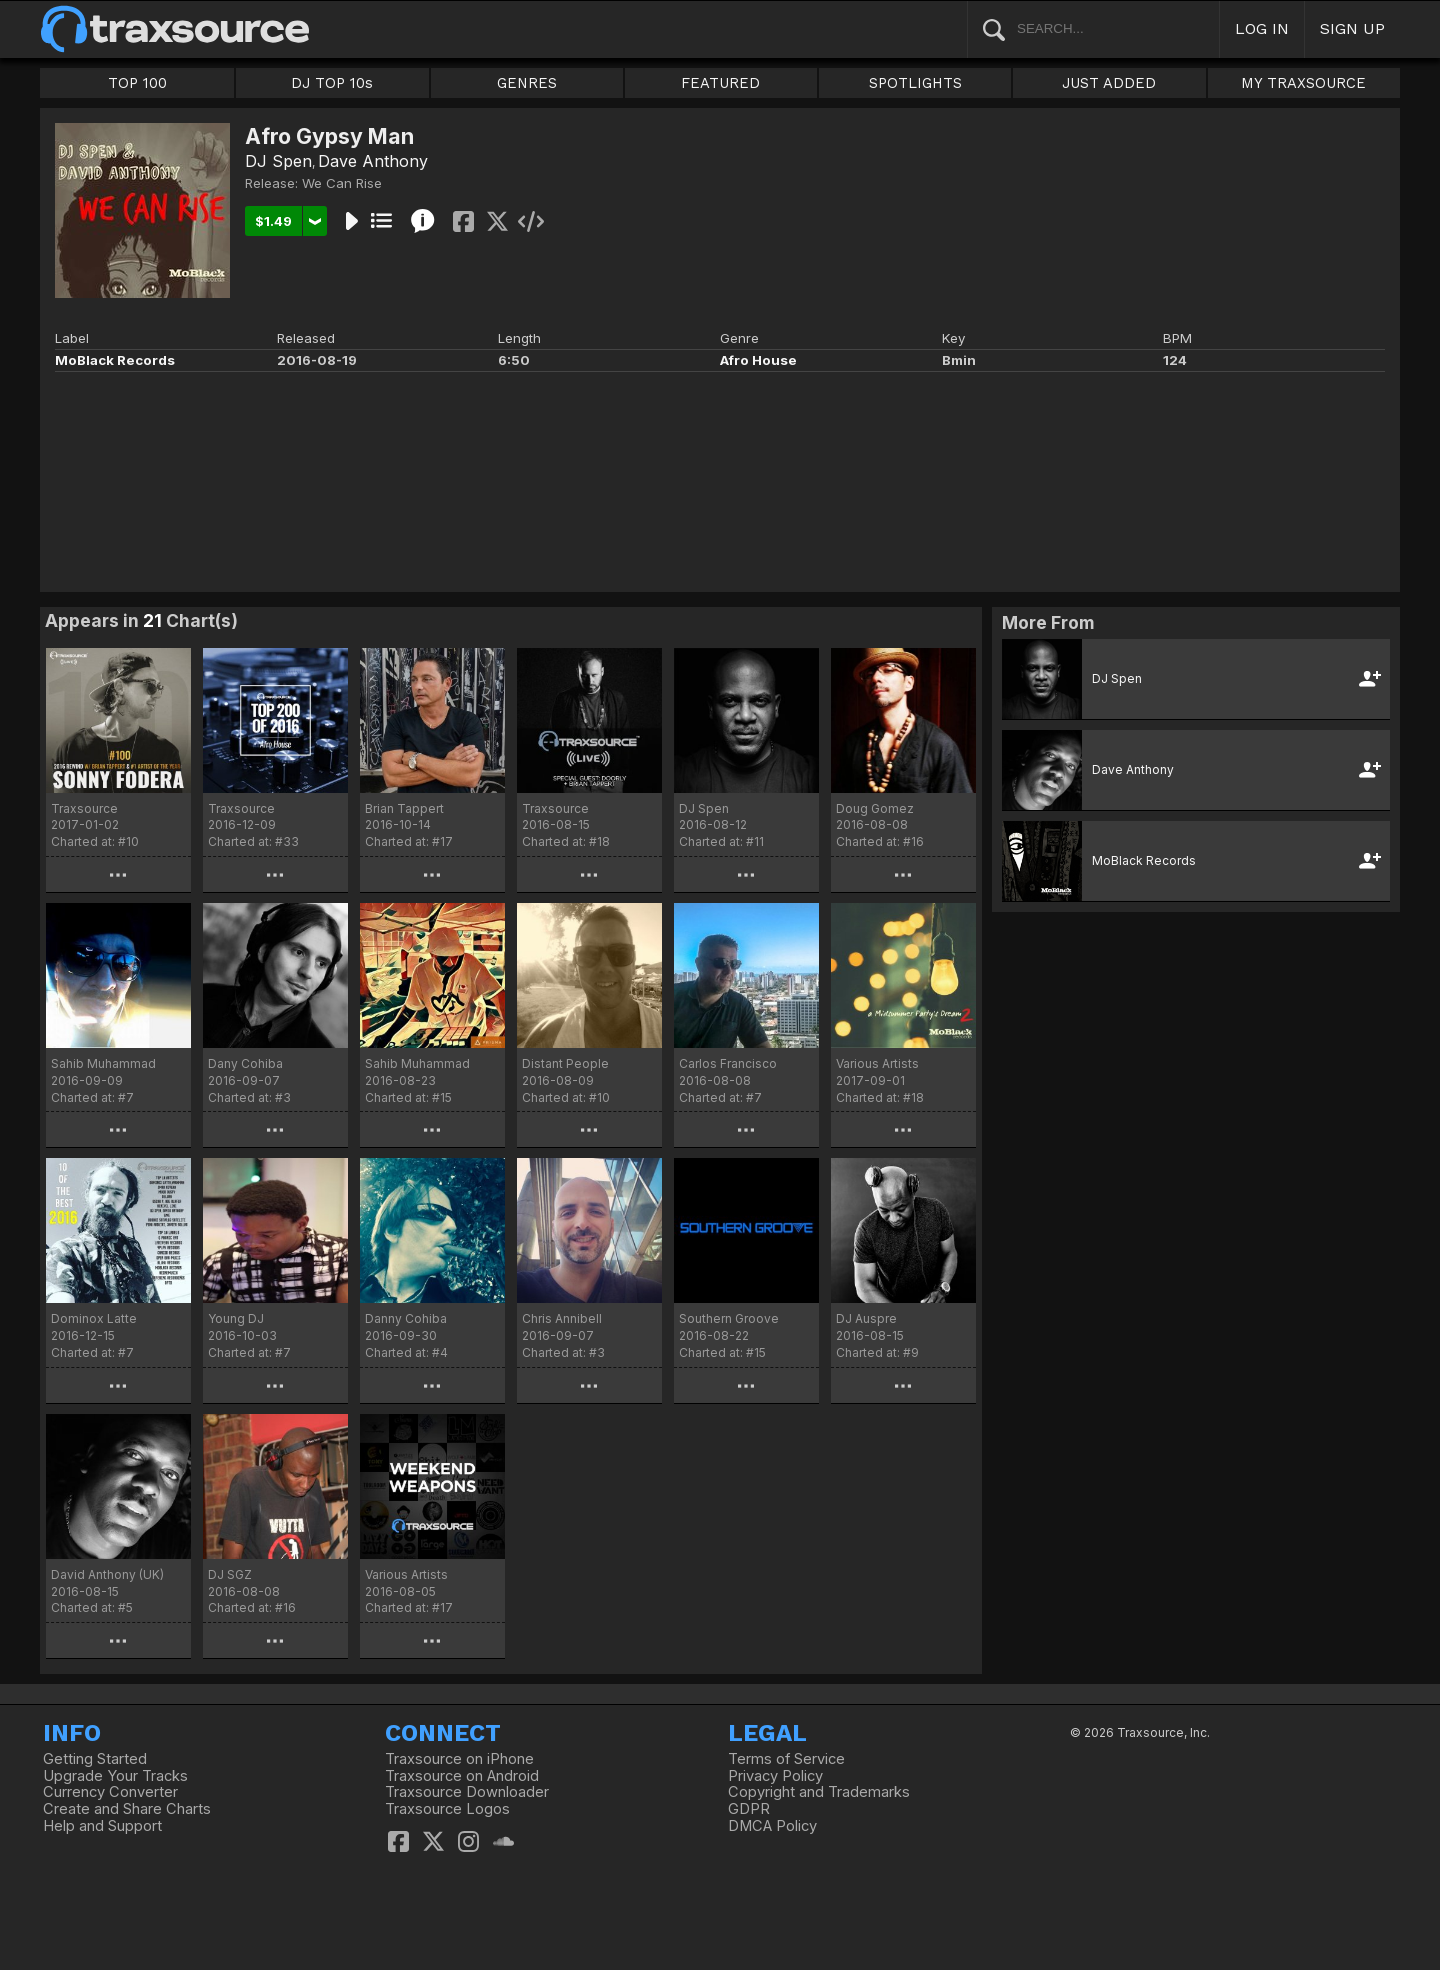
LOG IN (1262, 28)
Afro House (758, 360)
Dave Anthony (373, 161)
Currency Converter (110, 1792)
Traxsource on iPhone (459, 1759)
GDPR (749, 1809)
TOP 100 (137, 83)
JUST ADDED (1109, 83)
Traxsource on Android (462, 1776)
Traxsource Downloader (467, 1792)
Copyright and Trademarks (819, 1792)
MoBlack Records (115, 360)
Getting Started (95, 1759)
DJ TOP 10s (332, 83)
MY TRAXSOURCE (1303, 83)
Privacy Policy (775, 1776)
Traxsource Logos (447, 1809)
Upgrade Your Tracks (115, 1776)
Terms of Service (786, 1759)
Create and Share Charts (127, 1809)
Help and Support (102, 1826)
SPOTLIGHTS (915, 83)
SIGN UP (1352, 28)
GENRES (527, 83)
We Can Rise (342, 183)
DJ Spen (278, 161)
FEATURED (720, 83)
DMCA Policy (772, 1826)
